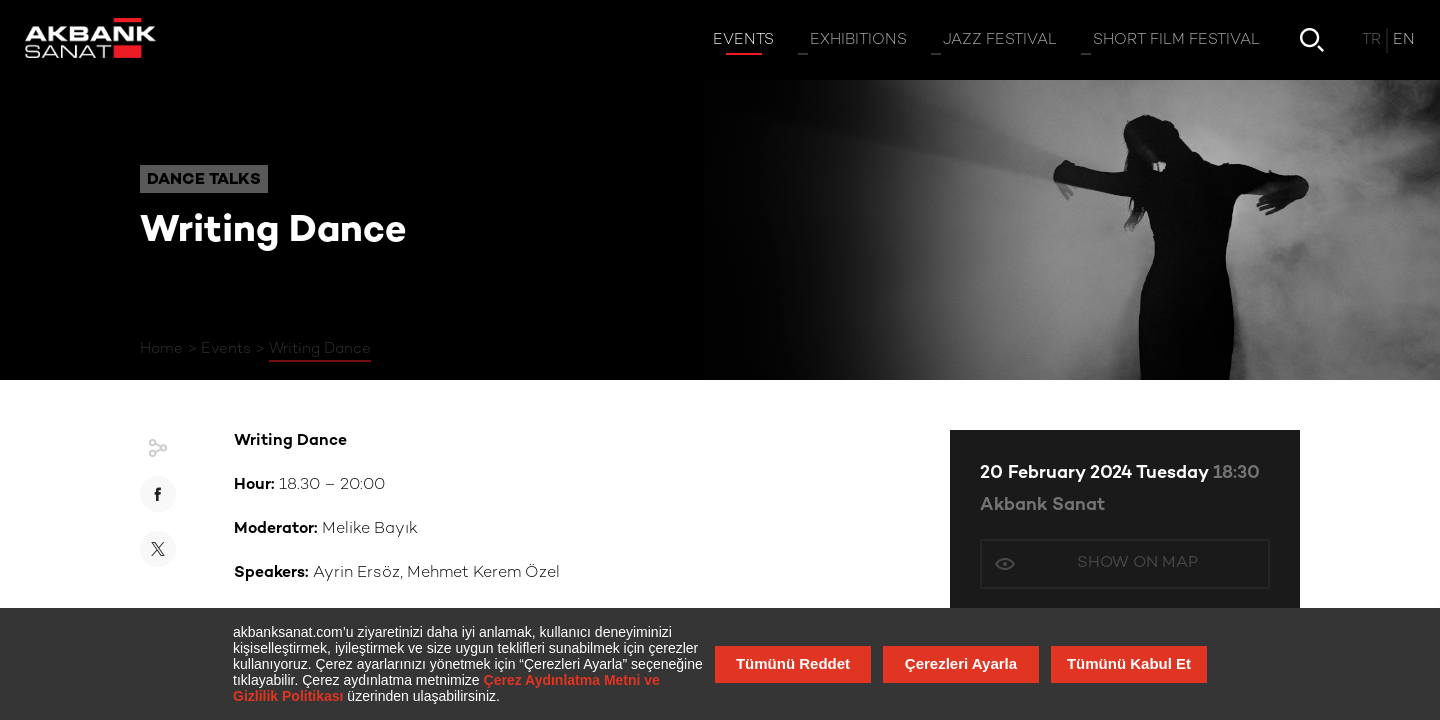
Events (226, 349)
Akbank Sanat (1042, 505)
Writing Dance (320, 349)
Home (161, 349)
